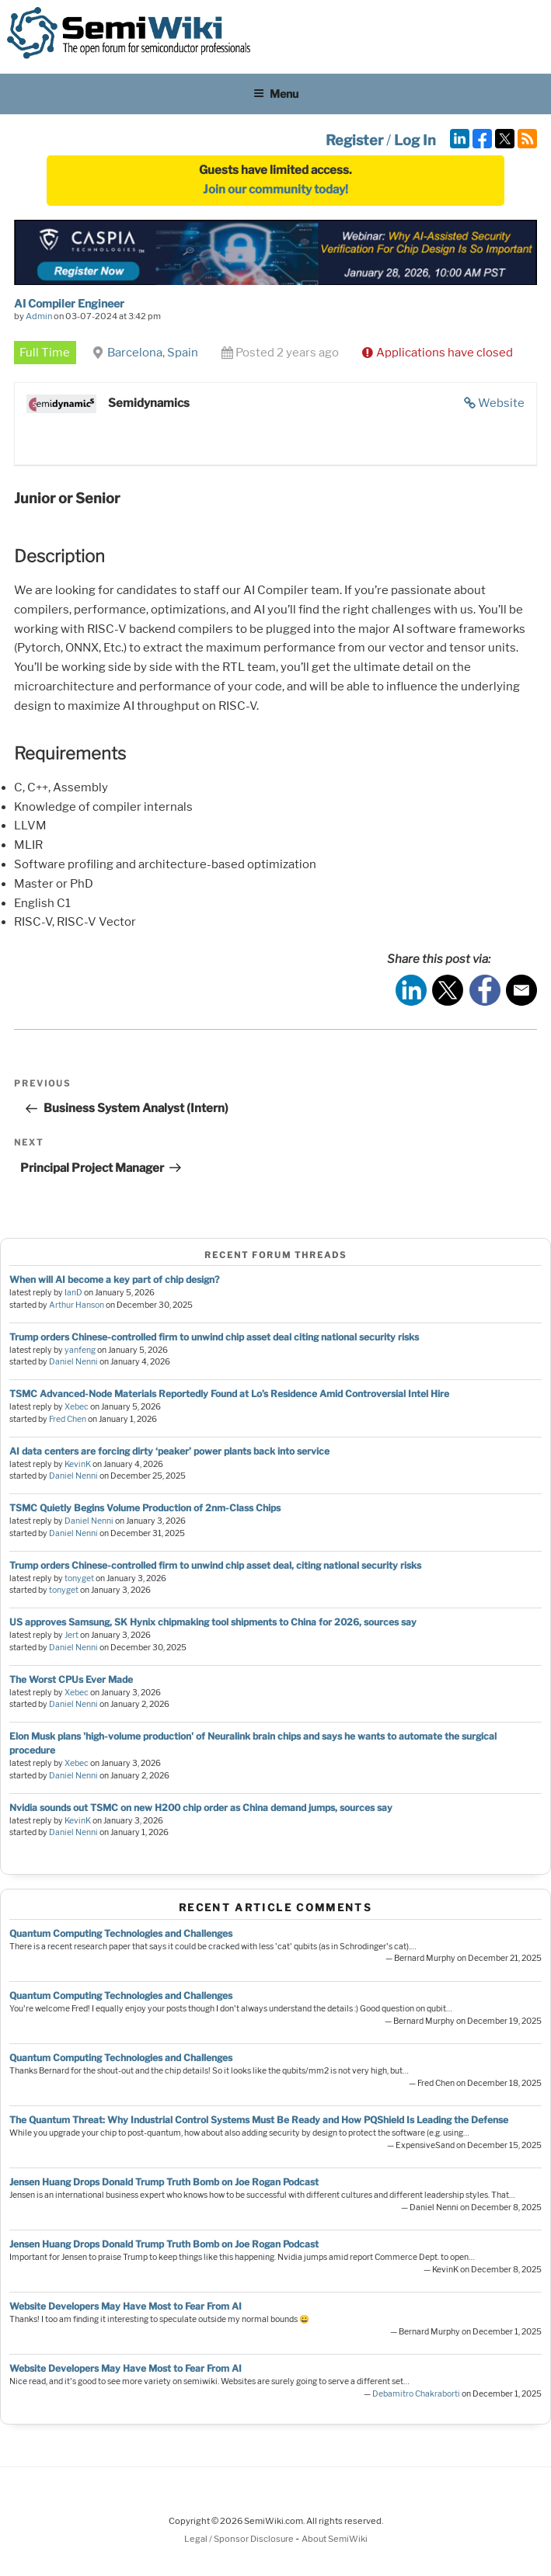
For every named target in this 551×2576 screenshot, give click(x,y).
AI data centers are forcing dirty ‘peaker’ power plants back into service (169, 1451)
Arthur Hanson (76, 1305)
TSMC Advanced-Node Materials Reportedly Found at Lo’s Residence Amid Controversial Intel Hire (229, 1393)
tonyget (79, 1578)
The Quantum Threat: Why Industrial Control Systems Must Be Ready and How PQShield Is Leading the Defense (258, 2120)
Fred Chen (67, 1419)
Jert (71, 1635)
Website (501, 403)
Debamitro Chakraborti (416, 2394)
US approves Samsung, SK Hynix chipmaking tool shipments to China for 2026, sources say (213, 1622)
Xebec (77, 1407)
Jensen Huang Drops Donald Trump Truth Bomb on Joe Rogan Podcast (164, 2182)
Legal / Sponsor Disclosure (239, 2538)
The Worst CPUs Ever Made (71, 1679)
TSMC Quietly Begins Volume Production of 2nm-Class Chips (145, 1508)
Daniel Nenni (73, 1362)
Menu (275, 93)
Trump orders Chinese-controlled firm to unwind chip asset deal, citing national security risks (215, 1565)
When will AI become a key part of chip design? (114, 1279)
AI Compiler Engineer (69, 303)
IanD (73, 1293)
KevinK (78, 1464)
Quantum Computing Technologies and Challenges (120, 1933)
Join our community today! (275, 189)
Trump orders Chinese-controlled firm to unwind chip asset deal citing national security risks (214, 1337)
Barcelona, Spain (152, 353)
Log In (415, 140)
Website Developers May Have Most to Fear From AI (125, 2306)
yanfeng (80, 1350)
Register (354, 140)
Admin (39, 316)
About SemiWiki (335, 2538)
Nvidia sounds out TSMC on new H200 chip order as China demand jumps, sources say (200, 1807)
